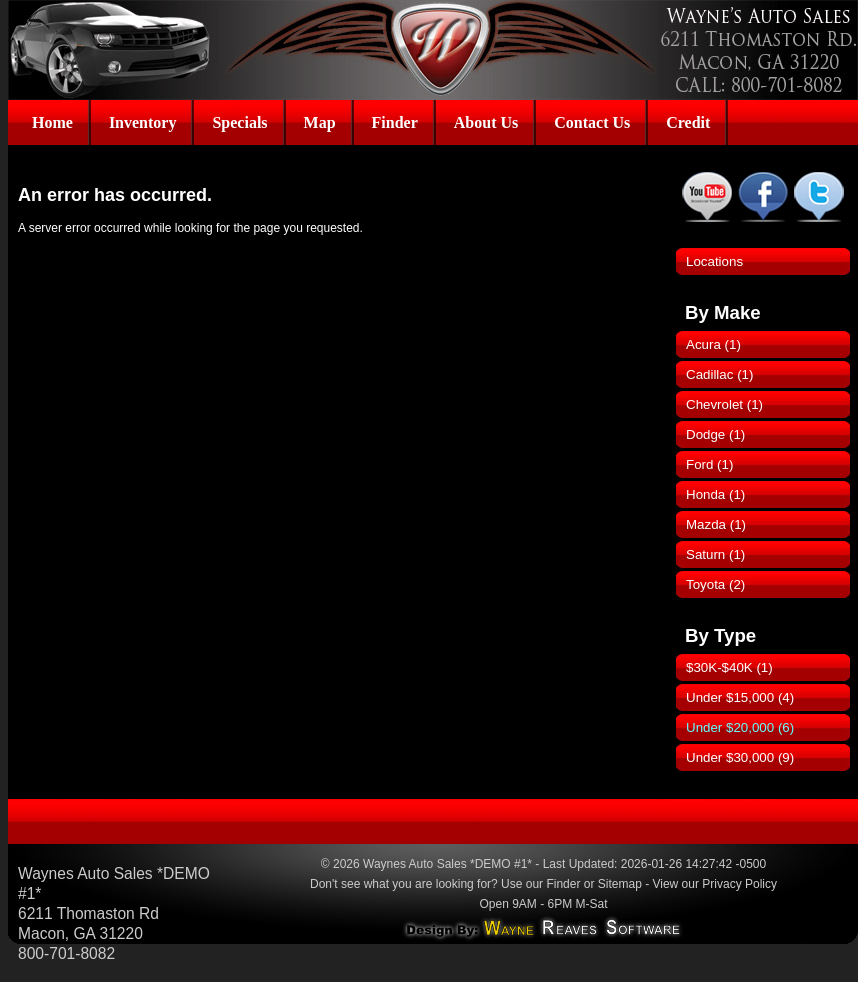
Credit (688, 122)
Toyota (715, 584)
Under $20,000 (740, 727)
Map (320, 122)
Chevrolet (724, 404)
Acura (713, 344)
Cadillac (719, 374)
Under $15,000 (740, 697)
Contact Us (592, 122)
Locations (714, 261)
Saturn (715, 554)
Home (52, 122)
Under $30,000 (740, 757)
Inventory (143, 122)
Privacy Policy (739, 884)
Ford (709, 464)
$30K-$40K (729, 667)
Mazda (716, 524)
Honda (715, 494)
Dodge (715, 434)
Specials (239, 122)
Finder (395, 122)
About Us (486, 122)
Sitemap (620, 884)
